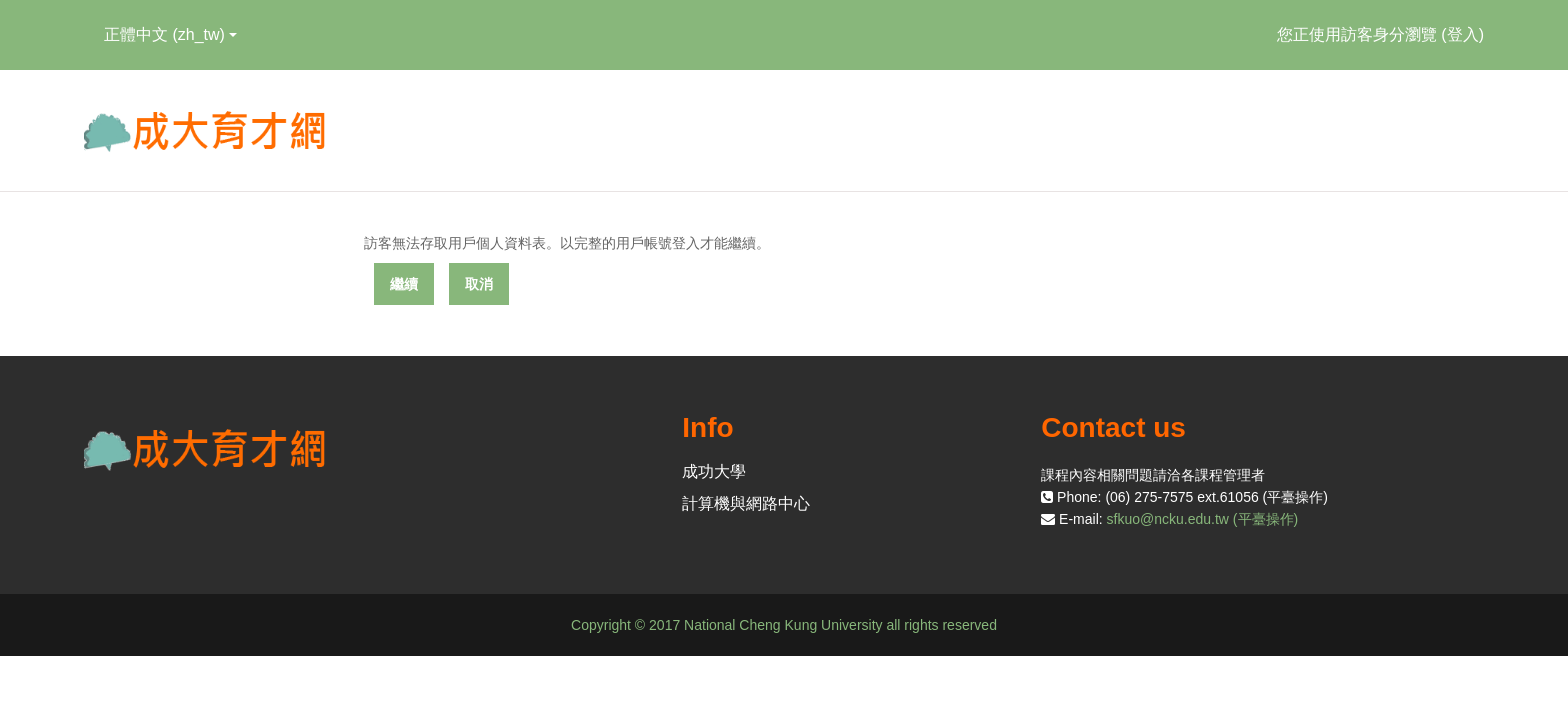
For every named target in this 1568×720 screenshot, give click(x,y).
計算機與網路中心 (746, 503)
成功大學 (714, 471)
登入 (1463, 34)
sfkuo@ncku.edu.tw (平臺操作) (1203, 519)
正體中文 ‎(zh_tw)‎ (170, 34)
